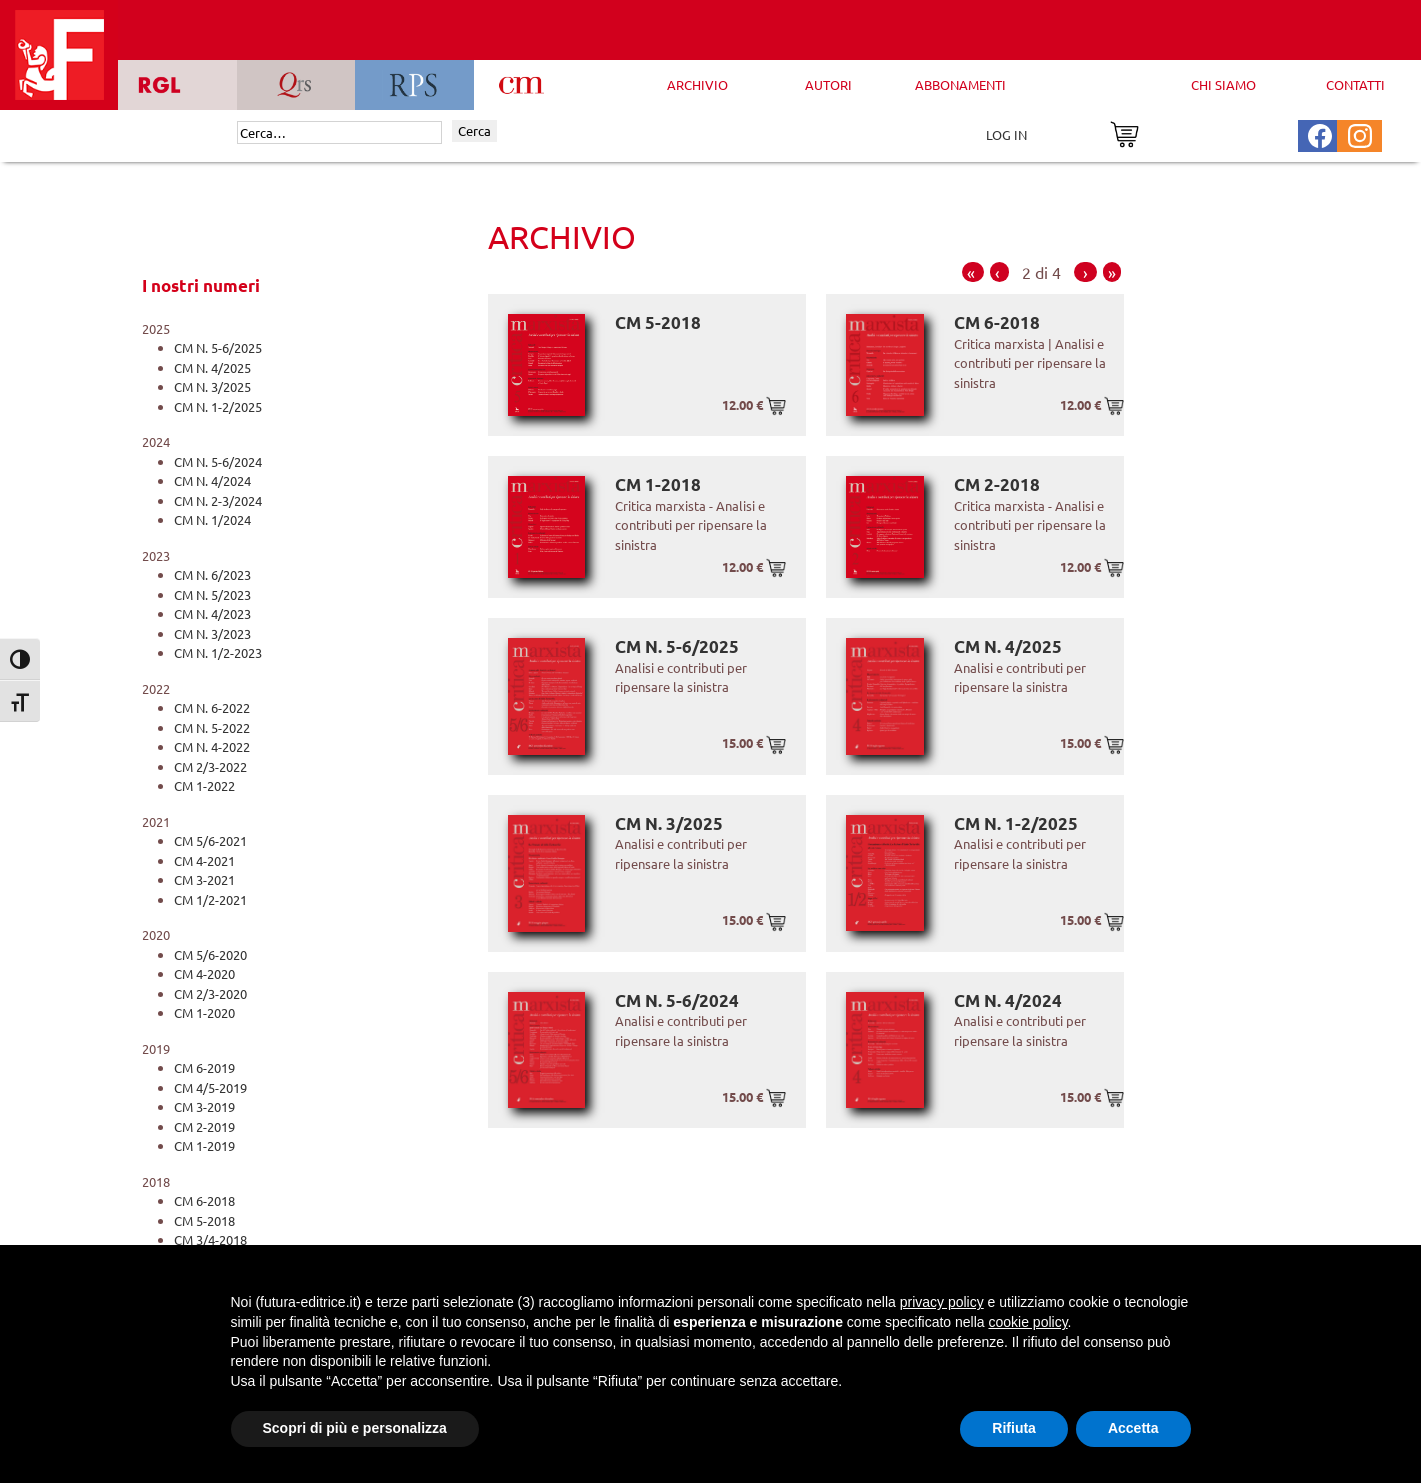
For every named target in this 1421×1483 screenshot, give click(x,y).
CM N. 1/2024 (212, 519)
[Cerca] (339, 133)
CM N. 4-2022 (212, 746)
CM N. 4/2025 (212, 367)
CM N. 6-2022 (212, 707)
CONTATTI (1355, 84)
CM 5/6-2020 (210, 954)
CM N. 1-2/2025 (218, 406)
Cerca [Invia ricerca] (474, 130)
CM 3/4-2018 (210, 1239)
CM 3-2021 (204, 879)
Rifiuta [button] (1014, 1428)
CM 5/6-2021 (210, 840)
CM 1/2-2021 (210, 899)
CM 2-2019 (204, 1126)
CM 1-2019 (204, 1145)
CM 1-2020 (204, 1012)
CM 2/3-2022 (210, 766)
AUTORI (828, 84)
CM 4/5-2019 (210, 1087)
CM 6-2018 (204, 1200)
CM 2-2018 (997, 484)
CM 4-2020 (204, 973)
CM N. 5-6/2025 (218, 347)
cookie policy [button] (1027, 1322)
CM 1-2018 (658, 484)
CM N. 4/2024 (212, 480)
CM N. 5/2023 (212, 594)
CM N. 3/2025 (212, 386)
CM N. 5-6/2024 (218, 461)
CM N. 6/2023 (212, 574)
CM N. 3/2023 (212, 633)
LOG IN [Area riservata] (1006, 134)
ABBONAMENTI (960, 84)
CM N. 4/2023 (212, 613)
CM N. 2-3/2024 (218, 500)
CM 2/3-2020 (210, 993)
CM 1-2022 (204, 785)
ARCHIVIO (697, 84)
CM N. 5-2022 (212, 727)
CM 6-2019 (204, 1067)
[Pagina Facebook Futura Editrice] (1320, 133)
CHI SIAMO (1223, 84)
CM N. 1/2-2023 (218, 652)
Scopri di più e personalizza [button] (355, 1428)
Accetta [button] (1133, 1428)
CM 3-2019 (204, 1106)
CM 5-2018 (204, 1220)
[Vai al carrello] (1124, 132)
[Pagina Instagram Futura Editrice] (1360, 133)
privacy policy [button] (942, 1302)
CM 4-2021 (204, 860)
